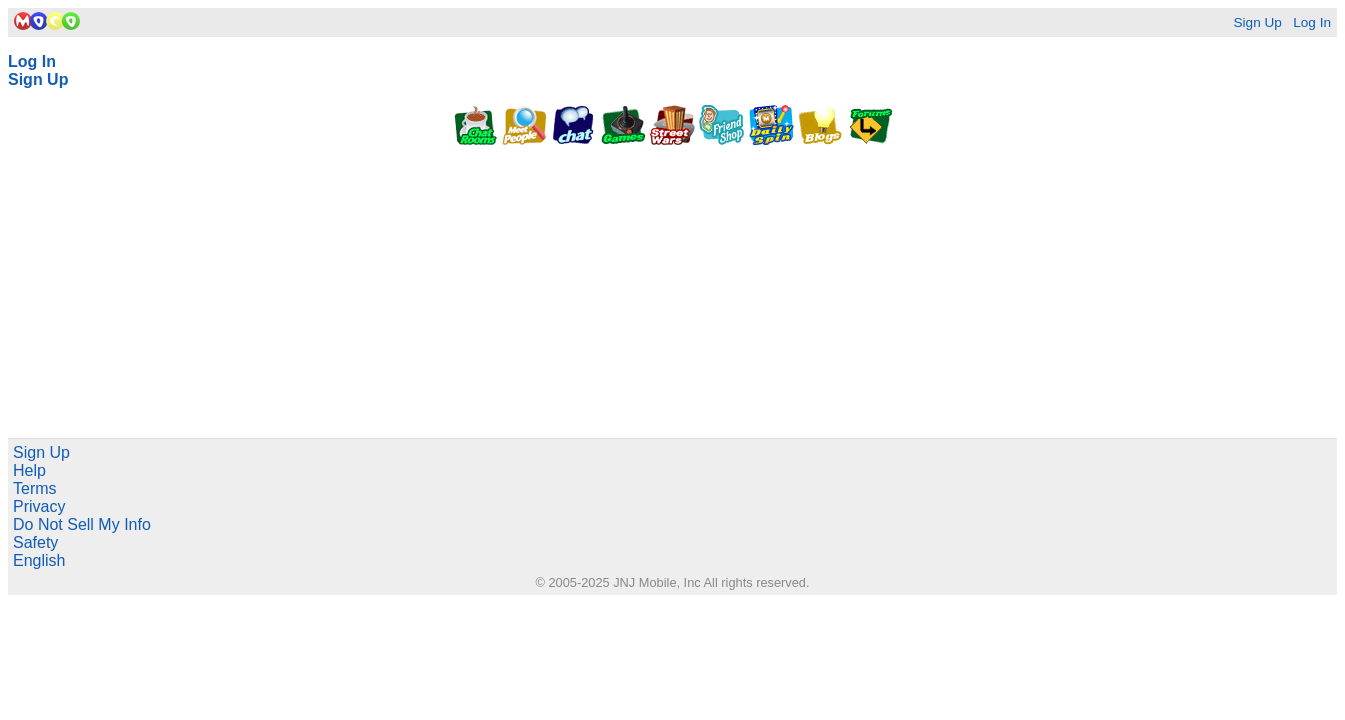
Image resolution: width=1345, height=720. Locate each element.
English (39, 560)
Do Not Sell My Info (82, 524)
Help (29, 470)
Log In (1312, 22)
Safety (35, 542)
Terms (35, 488)
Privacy (39, 506)
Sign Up (1257, 22)
